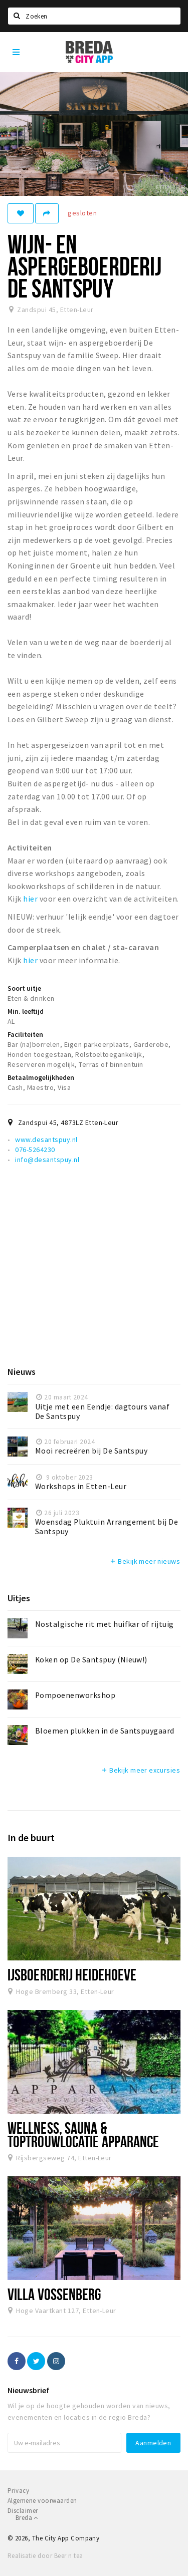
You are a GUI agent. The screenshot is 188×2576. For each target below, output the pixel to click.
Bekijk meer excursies (140, 1770)
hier (30, 899)
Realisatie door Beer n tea (45, 2555)
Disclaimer (23, 2510)
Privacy (18, 2490)
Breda (27, 2517)
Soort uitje (24, 988)
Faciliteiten (25, 1034)
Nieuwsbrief (28, 2390)
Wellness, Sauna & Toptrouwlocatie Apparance (83, 2134)
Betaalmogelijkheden (41, 1077)
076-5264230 (35, 1149)
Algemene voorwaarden (42, 2500)
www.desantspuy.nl (46, 1139)
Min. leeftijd (26, 1011)
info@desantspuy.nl (47, 1159)
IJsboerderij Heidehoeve (72, 1974)
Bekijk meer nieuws (144, 1561)
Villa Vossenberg (54, 2294)
